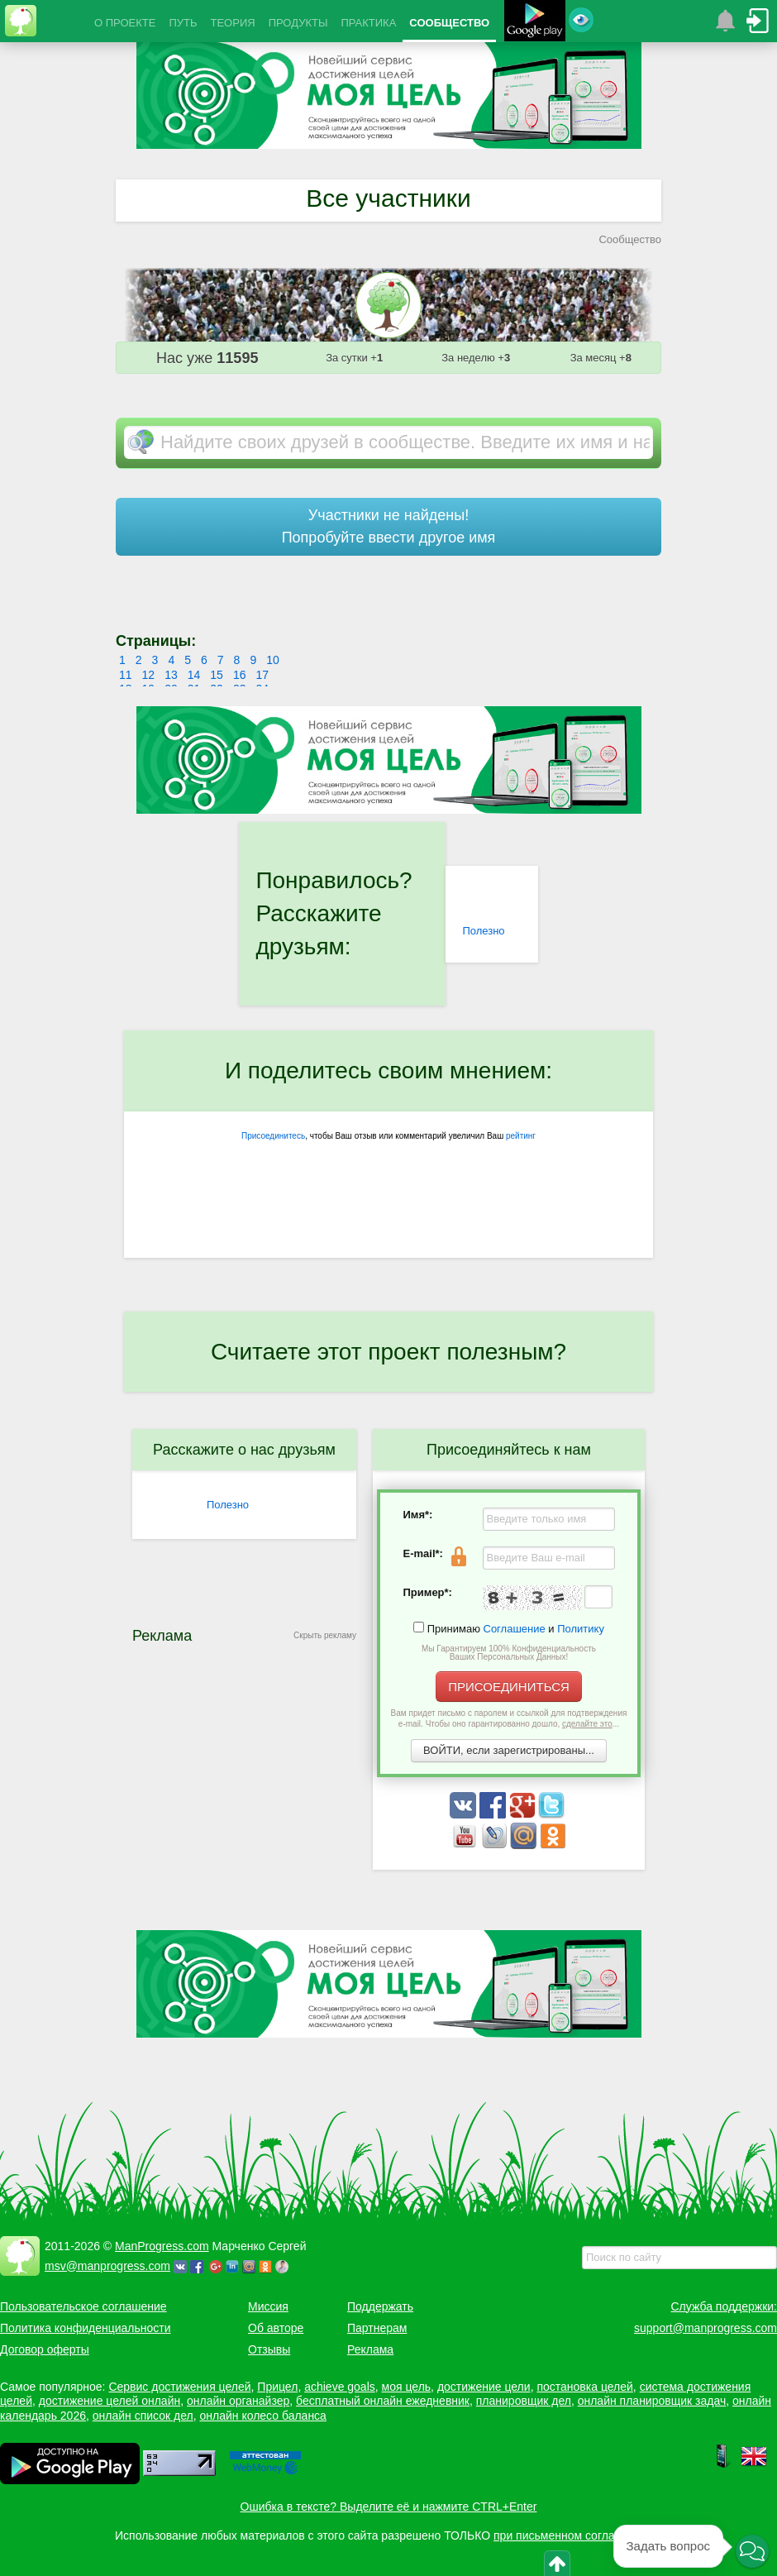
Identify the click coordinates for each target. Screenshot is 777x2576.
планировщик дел (523, 2400)
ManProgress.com (162, 2246)
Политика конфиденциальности (85, 2328)
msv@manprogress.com (107, 2266)
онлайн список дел (143, 2415)
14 (194, 674)
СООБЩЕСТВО (449, 23)
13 (171, 674)
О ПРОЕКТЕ (124, 23)
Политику (580, 1629)
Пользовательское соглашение (83, 2306)
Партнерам (377, 2328)
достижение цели (484, 2386)
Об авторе (275, 2328)
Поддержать (380, 2306)
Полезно (483, 931)
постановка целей (584, 2386)
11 (125, 674)
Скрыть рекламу (324, 1635)
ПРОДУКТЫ (298, 23)
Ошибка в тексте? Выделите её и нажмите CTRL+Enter (389, 2506)
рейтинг (521, 1135)
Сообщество (629, 239)
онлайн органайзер (238, 2400)
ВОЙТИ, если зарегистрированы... (508, 1750)
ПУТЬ (183, 23)
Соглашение (515, 1629)
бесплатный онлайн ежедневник (383, 2400)
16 (239, 674)
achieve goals (339, 2386)
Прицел (277, 2386)
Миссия (268, 2306)
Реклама (370, 2349)
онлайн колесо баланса (262, 2415)
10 (272, 660)
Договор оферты (44, 2349)
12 (148, 674)
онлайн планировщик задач (652, 2400)
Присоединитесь (273, 1135)
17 (262, 674)
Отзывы (269, 2349)
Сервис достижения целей (179, 2386)
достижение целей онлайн (109, 2400)
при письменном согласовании (576, 2535)
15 (216, 674)
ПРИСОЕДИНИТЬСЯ (509, 1687)
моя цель (406, 2386)
